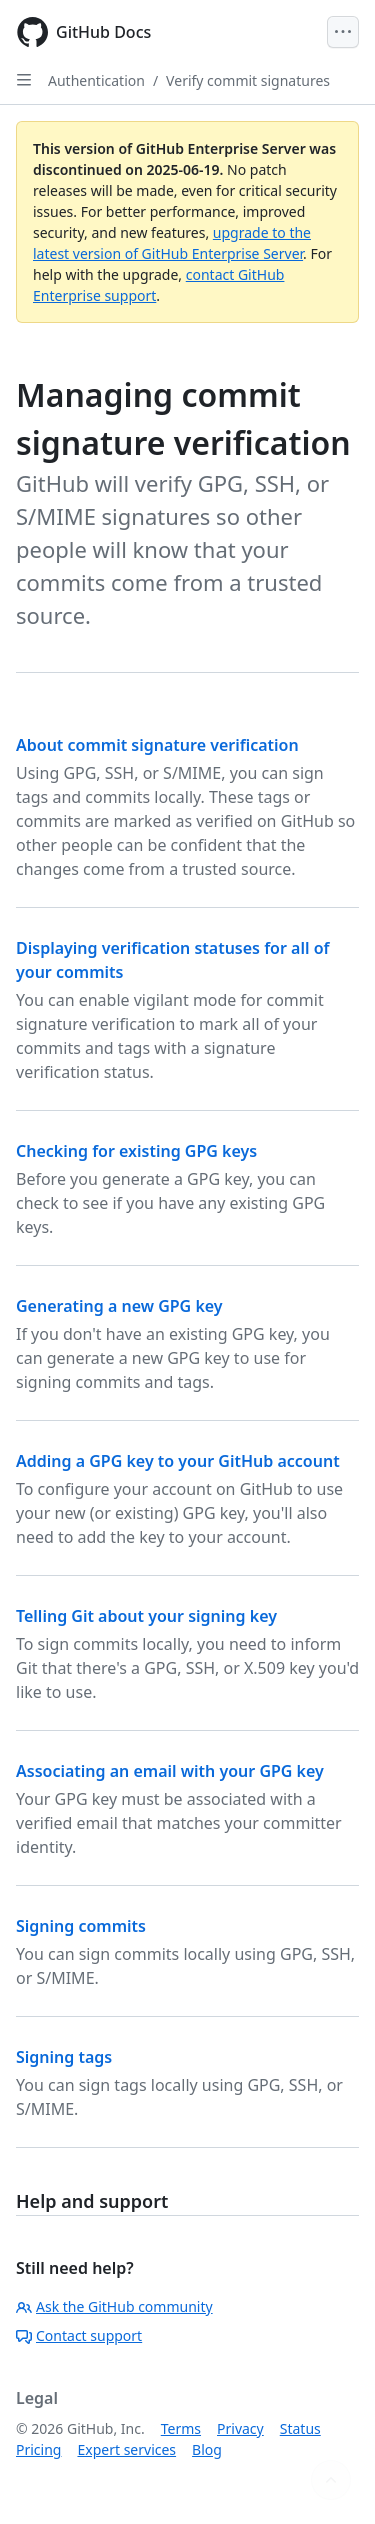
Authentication (96, 80)
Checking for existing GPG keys (136, 1151)
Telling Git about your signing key (146, 1616)
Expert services (126, 2449)
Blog (207, 2449)
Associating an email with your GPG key (170, 1771)
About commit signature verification (157, 745)
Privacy (240, 2428)
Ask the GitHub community (114, 2306)
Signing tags (64, 2057)
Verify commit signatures (248, 80)
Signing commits (81, 1926)
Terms (181, 2428)
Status (300, 2428)
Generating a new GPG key (119, 1306)
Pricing (38, 2449)
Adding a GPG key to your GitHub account (178, 1461)
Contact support (79, 2335)
